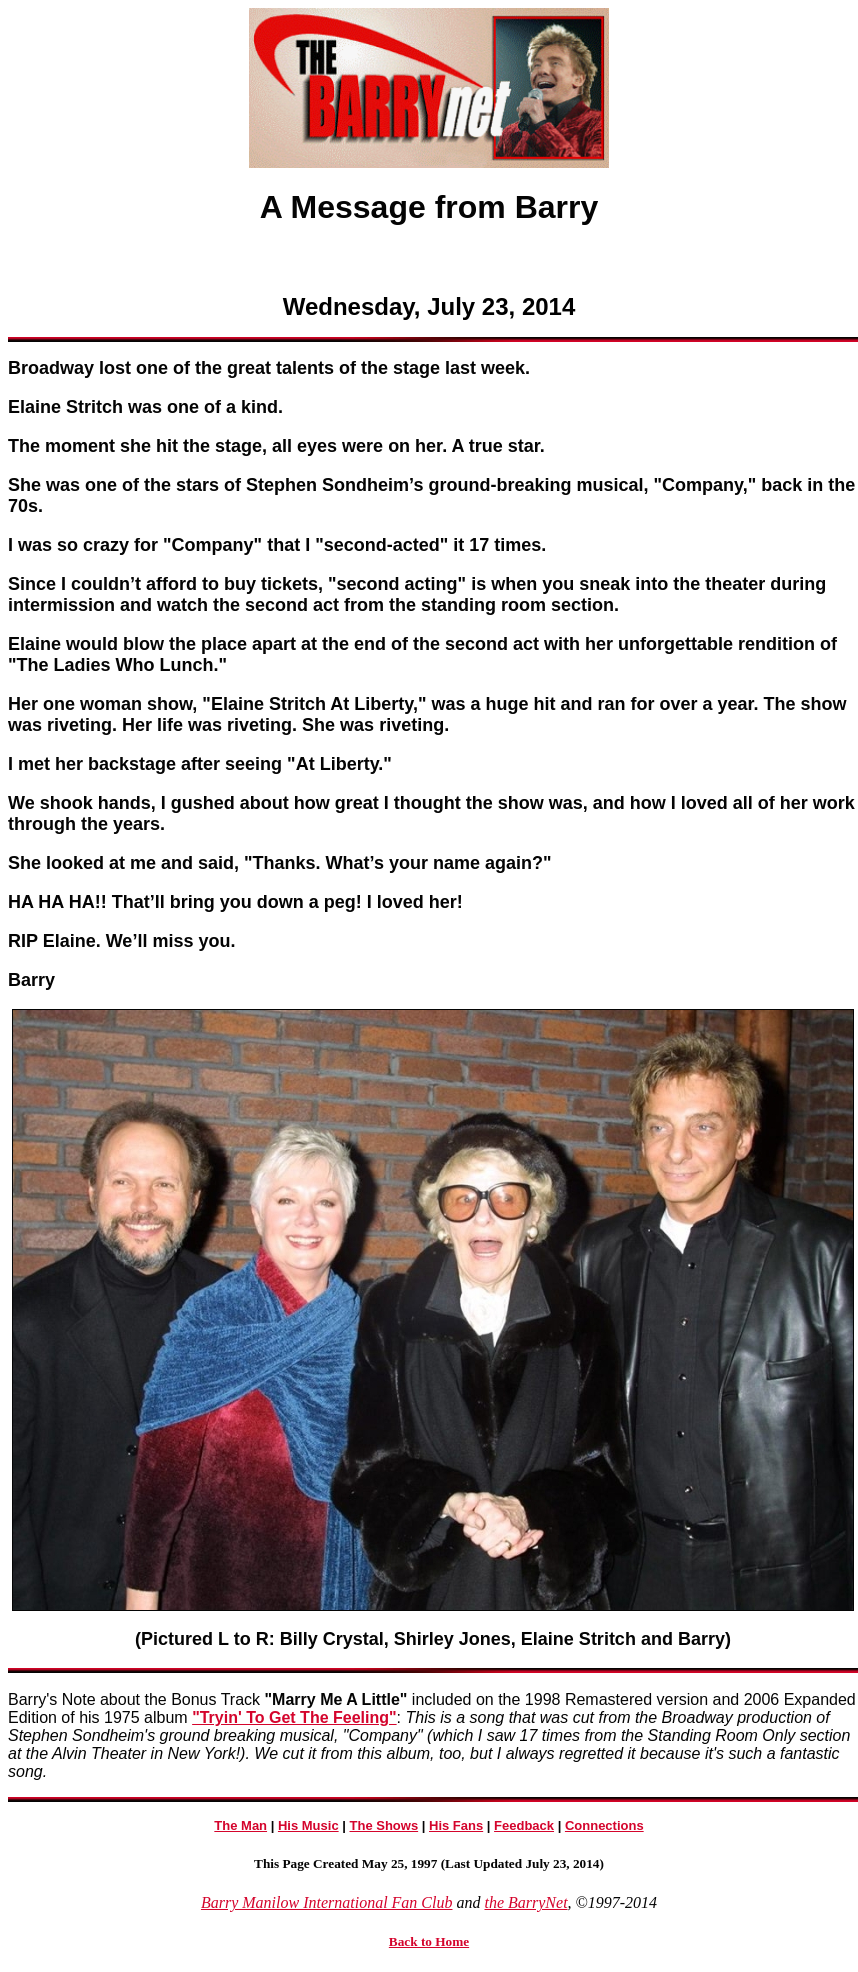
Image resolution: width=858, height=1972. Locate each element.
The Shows (384, 1825)
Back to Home (429, 1941)
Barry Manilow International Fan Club (327, 1902)
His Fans (456, 1825)
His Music (308, 1825)
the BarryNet (525, 1902)
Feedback (524, 1825)
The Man (240, 1825)
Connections (604, 1825)
